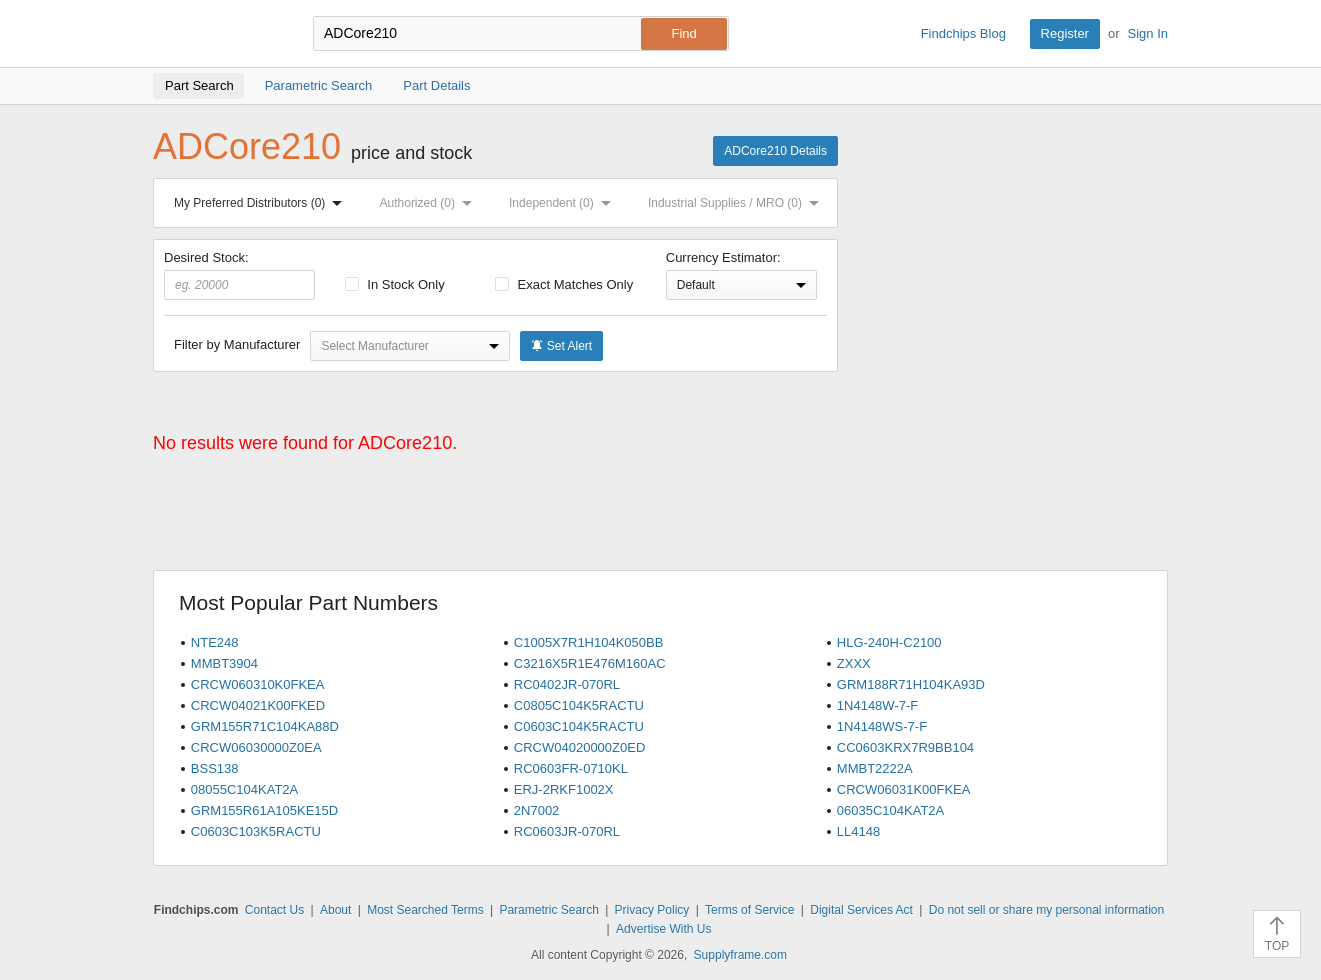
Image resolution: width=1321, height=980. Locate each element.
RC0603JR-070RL (567, 831)
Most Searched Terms (425, 910)
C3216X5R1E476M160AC (590, 663)
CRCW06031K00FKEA (904, 789)
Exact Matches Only (564, 284)
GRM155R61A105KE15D (264, 810)
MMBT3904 (224, 663)
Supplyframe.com (740, 955)
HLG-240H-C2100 (889, 642)
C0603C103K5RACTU (256, 831)
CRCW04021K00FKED (258, 705)
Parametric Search (548, 910)
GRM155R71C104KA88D (265, 726)
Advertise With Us (663, 929)
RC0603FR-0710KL (571, 768)
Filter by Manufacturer (237, 344)
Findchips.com (218, 34)
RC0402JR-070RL (567, 684)
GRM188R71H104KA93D (911, 684)
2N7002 (537, 810)
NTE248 (215, 642)
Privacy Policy (652, 910)
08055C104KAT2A (244, 789)
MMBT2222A (875, 768)
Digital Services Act (861, 910)
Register (1065, 33)
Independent (564, 203)
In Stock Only (395, 284)
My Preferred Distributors (262, 203)
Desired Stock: (239, 275)
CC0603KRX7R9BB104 (905, 747)
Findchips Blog (963, 33)
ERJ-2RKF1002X (564, 789)
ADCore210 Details (775, 151)
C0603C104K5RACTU (579, 726)
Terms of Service (749, 910)
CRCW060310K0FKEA (258, 684)
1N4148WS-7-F (882, 726)
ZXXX (854, 663)
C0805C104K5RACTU (579, 705)
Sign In (1148, 33)
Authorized (430, 203)
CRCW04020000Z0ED (580, 747)
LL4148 (858, 831)
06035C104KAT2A (890, 810)
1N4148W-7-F (877, 705)
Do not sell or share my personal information (1046, 910)
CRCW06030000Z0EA (256, 747)
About (335, 910)
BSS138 (215, 768)
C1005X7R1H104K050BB (589, 642)
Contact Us (274, 910)
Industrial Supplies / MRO (737, 203)
